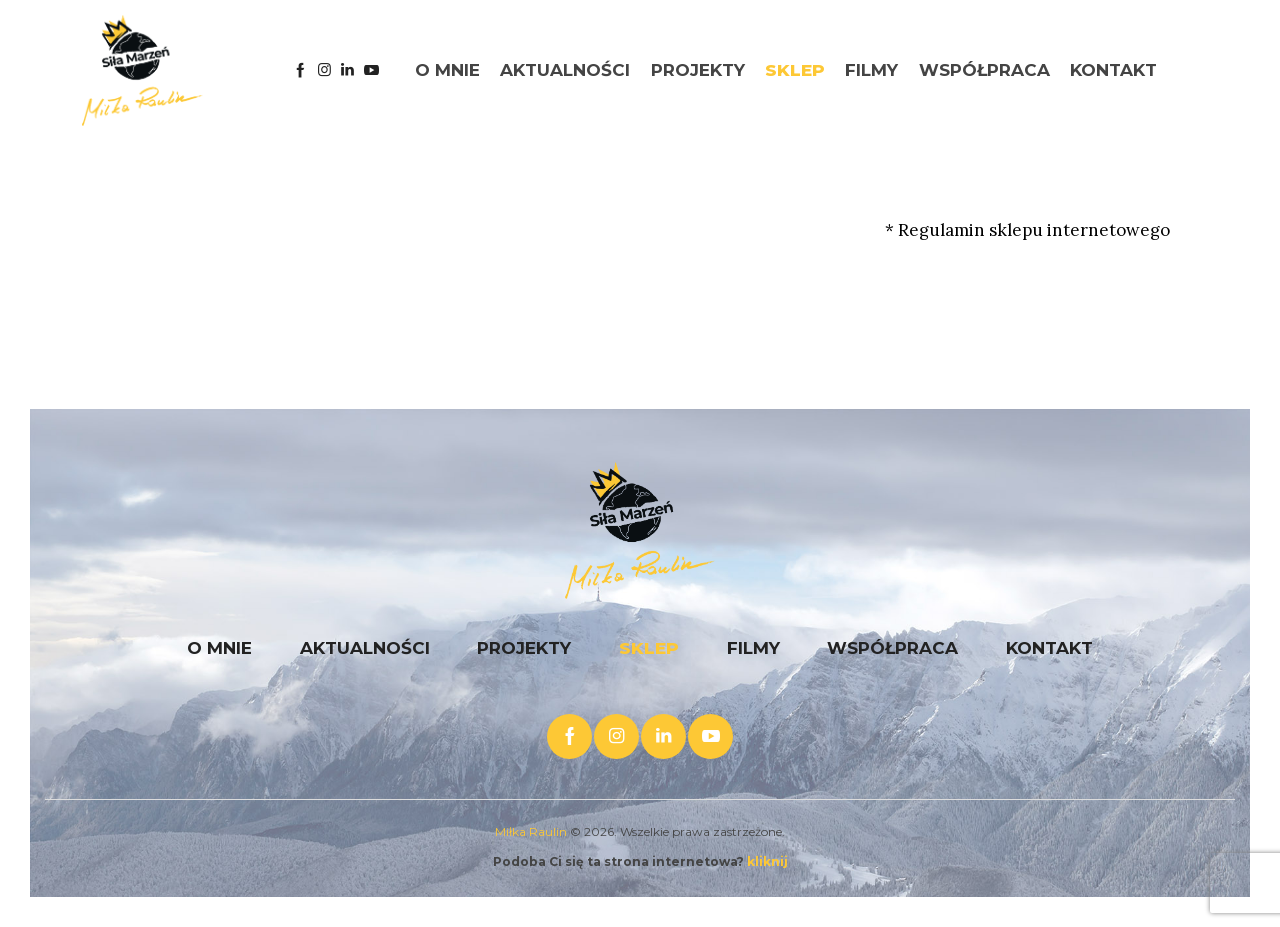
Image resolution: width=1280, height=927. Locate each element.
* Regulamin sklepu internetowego (1027, 230)
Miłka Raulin (531, 831)
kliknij (767, 861)
